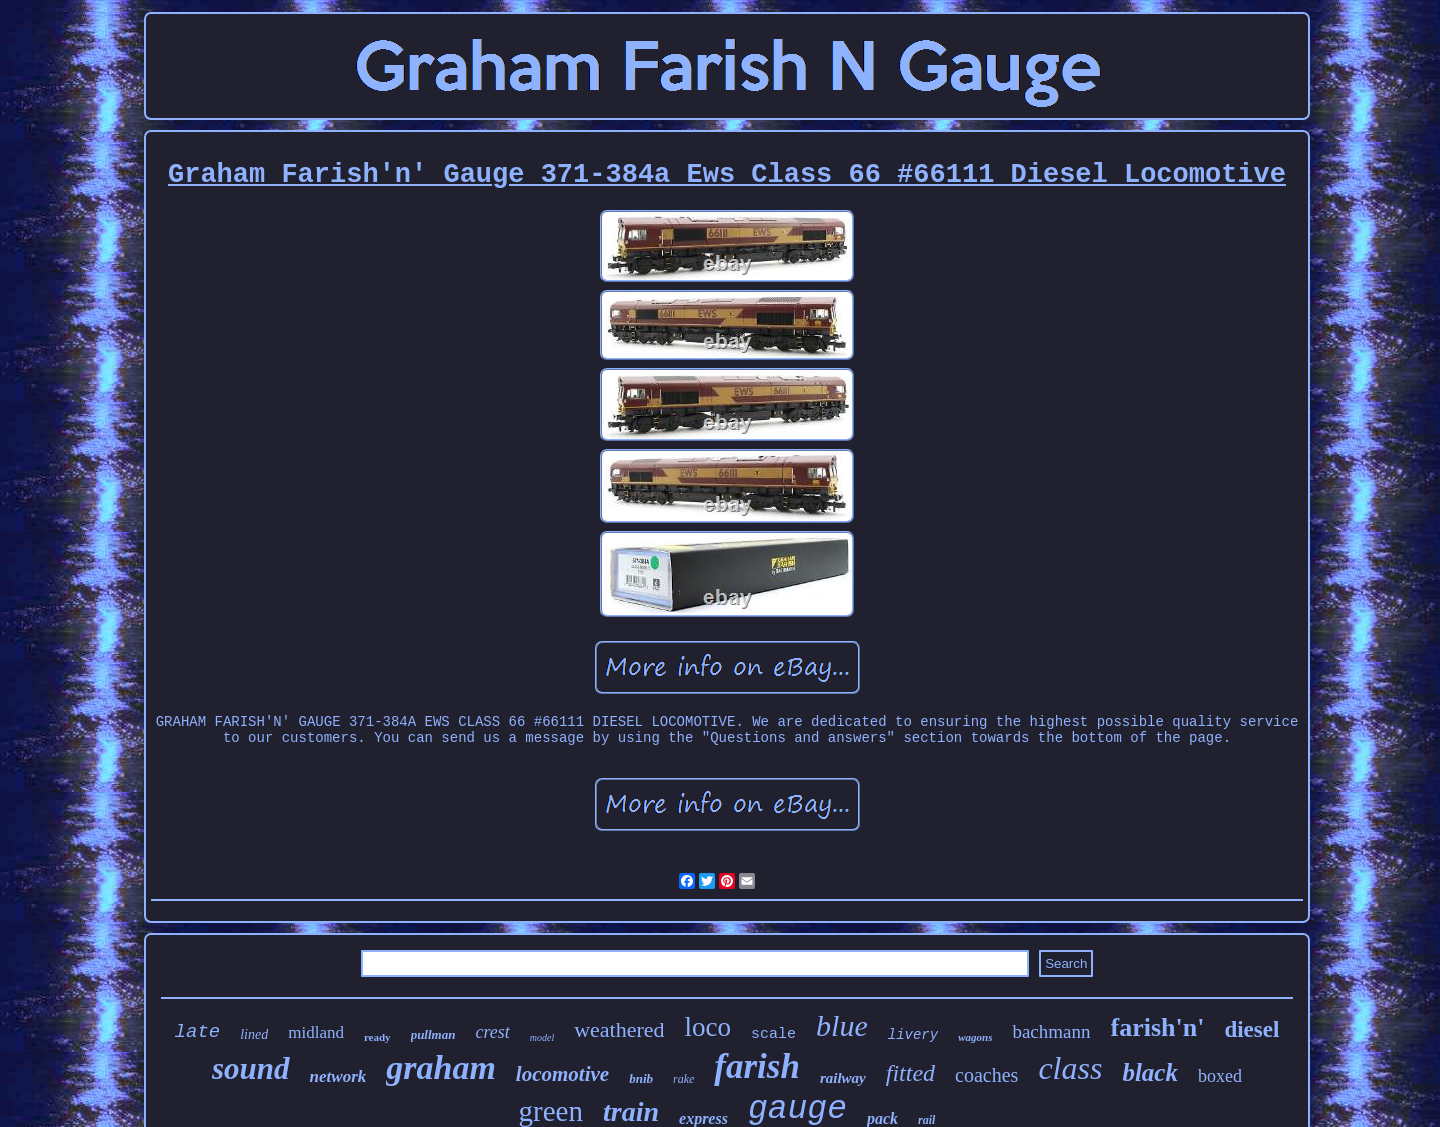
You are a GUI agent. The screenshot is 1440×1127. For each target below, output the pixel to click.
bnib (641, 1078)
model (542, 1037)
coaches (986, 1075)
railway (843, 1078)
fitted (910, 1073)
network (338, 1076)
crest (492, 1032)
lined (254, 1034)
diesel (1251, 1029)
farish (757, 1066)
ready (377, 1037)
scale (773, 1034)
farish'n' (1158, 1027)
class (1070, 1068)
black (1150, 1072)
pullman (433, 1034)
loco (708, 1027)
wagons (975, 1037)
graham (441, 1067)
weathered (619, 1029)
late (198, 1032)
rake (683, 1079)
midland (316, 1032)
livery (913, 1035)
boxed (1220, 1076)
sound (251, 1068)
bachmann (1051, 1031)
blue (842, 1025)
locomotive (562, 1074)
